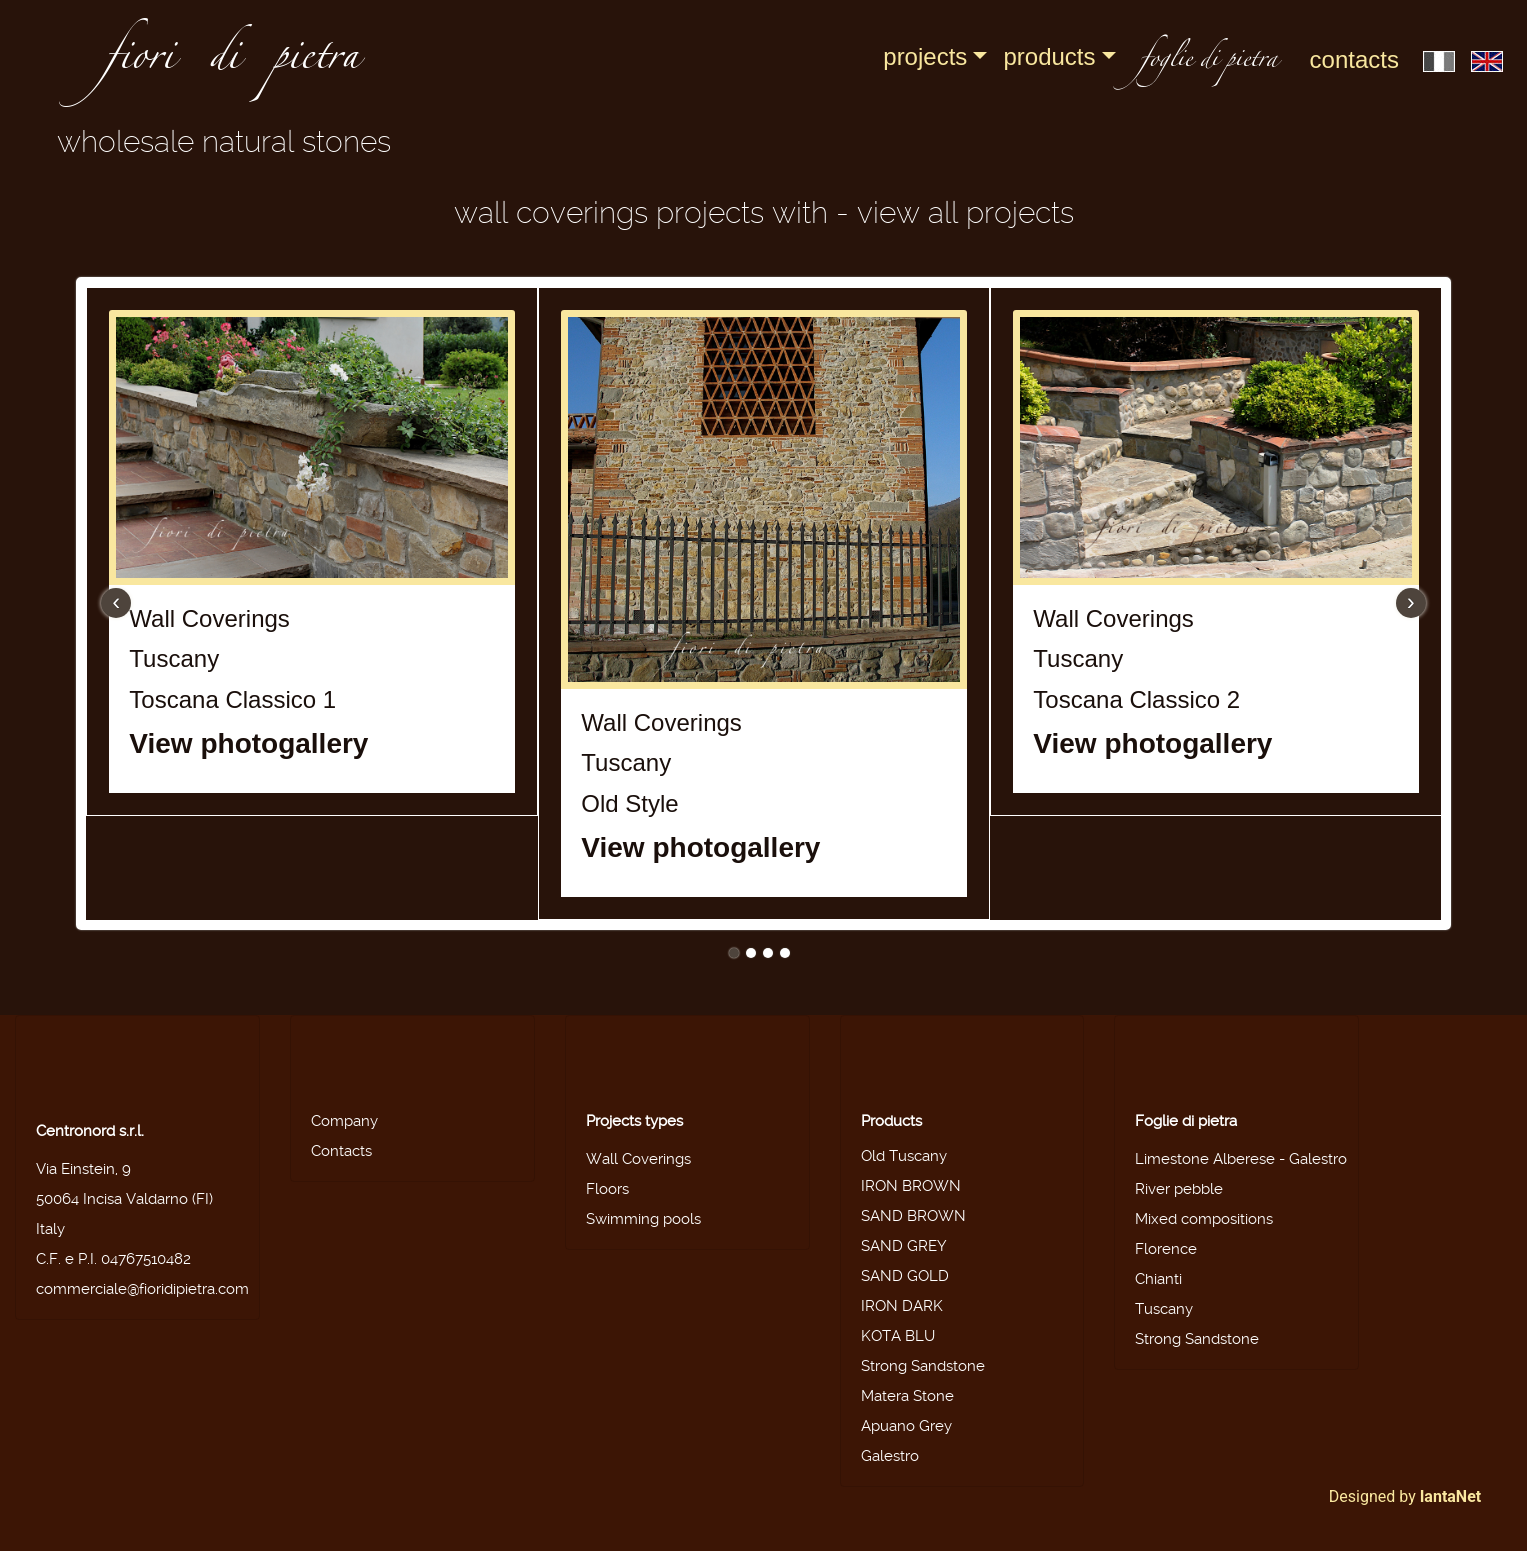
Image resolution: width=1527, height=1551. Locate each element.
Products (1049, 56)
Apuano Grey (906, 1426)
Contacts (1354, 59)
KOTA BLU (898, 1336)
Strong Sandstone (923, 1366)
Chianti (1158, 1279)
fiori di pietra (232, 62)
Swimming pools (643, 1219)
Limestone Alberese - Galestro (1241, 1159)
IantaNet (1451, 1496)
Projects (925, 56)
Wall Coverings (638, 1159)
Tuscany (1164, 1309)
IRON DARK (902, 1306)
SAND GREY (904, 1246)
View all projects (965, 212)
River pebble (1179, 1189)
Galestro (890, 1456)
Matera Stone (907, 1396)
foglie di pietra (1209, 61)
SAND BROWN (913, 1216)
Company (344, 1121)
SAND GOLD (905, 1276)
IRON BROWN (911, 1186)
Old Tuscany (904, 1156)
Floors (607, 1189)
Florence (1166, 1249)
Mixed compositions (1204, 1219)
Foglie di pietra (1186, 1121)
